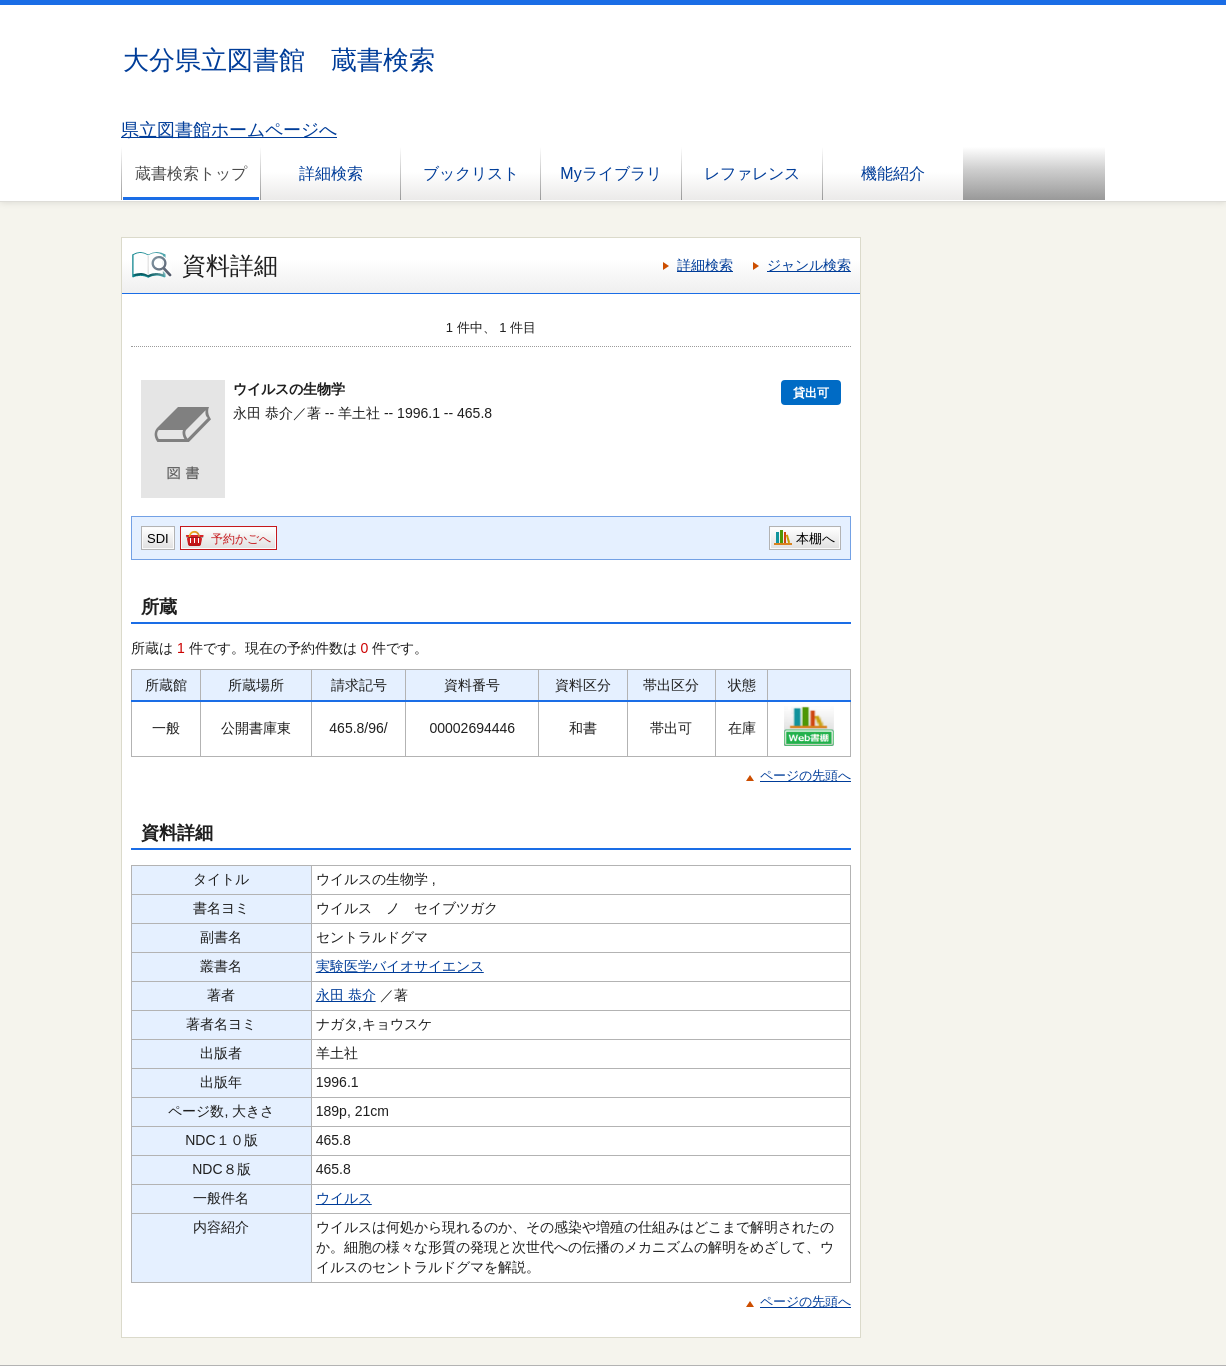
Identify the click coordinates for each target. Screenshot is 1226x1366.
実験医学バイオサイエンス (400, 966)
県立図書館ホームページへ (229, 130)
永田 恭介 (346, 995)
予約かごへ (241, 539)
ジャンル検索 (809, 265)
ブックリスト (471, 173)
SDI (158, 538)
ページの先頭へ (805, 775)
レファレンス (752, 173)
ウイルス (344, 1198)
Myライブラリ (610, 173)
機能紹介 (893, 173)
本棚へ (815, 538)
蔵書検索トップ (191, 173)
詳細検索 (331, 173)
